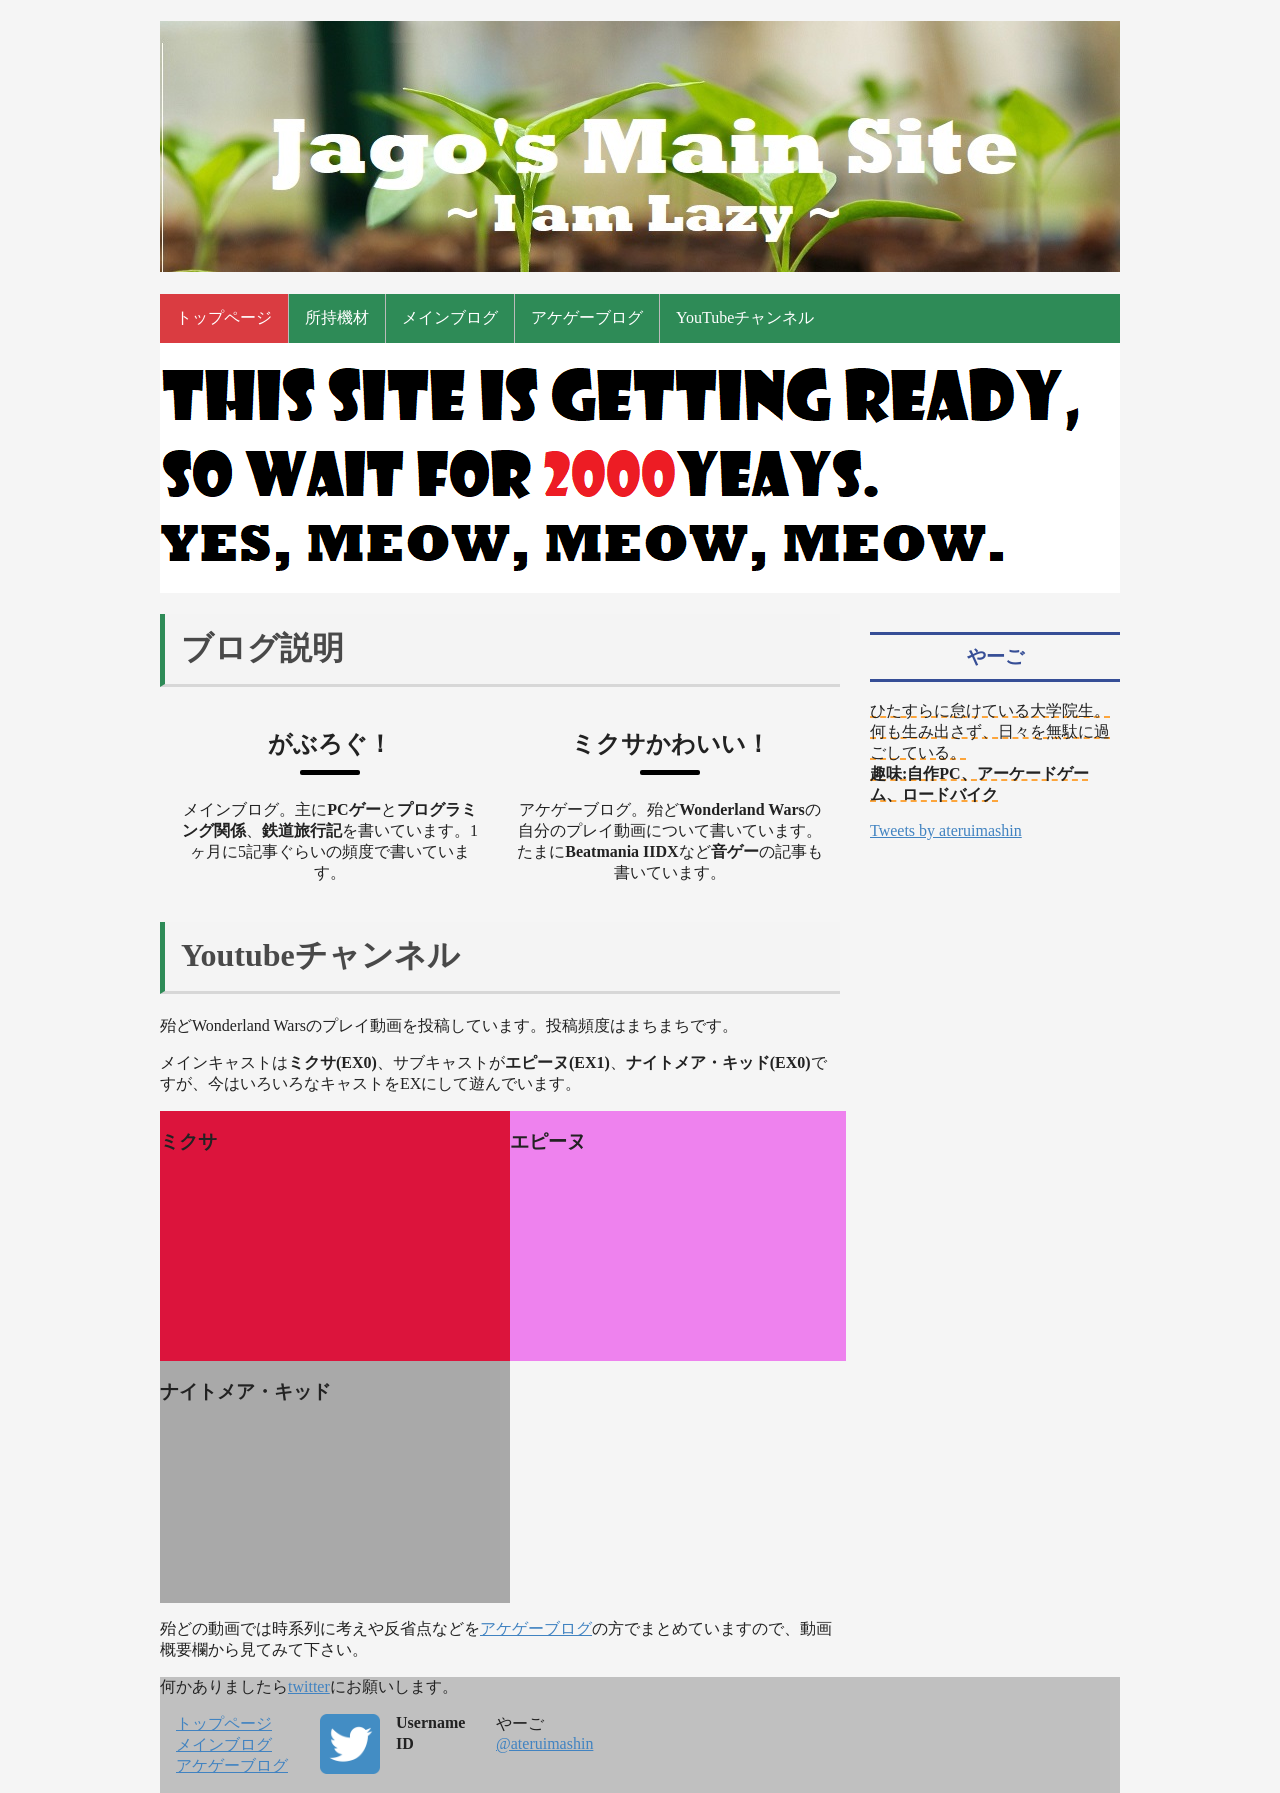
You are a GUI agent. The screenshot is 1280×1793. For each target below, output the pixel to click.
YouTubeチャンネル (745, 317)
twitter (309, 1686)
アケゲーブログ (587, 317)
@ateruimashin (544, 1743)
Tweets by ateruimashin (946, 830)
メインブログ (450, 317)
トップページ (224, 317)
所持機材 (337, 317)
